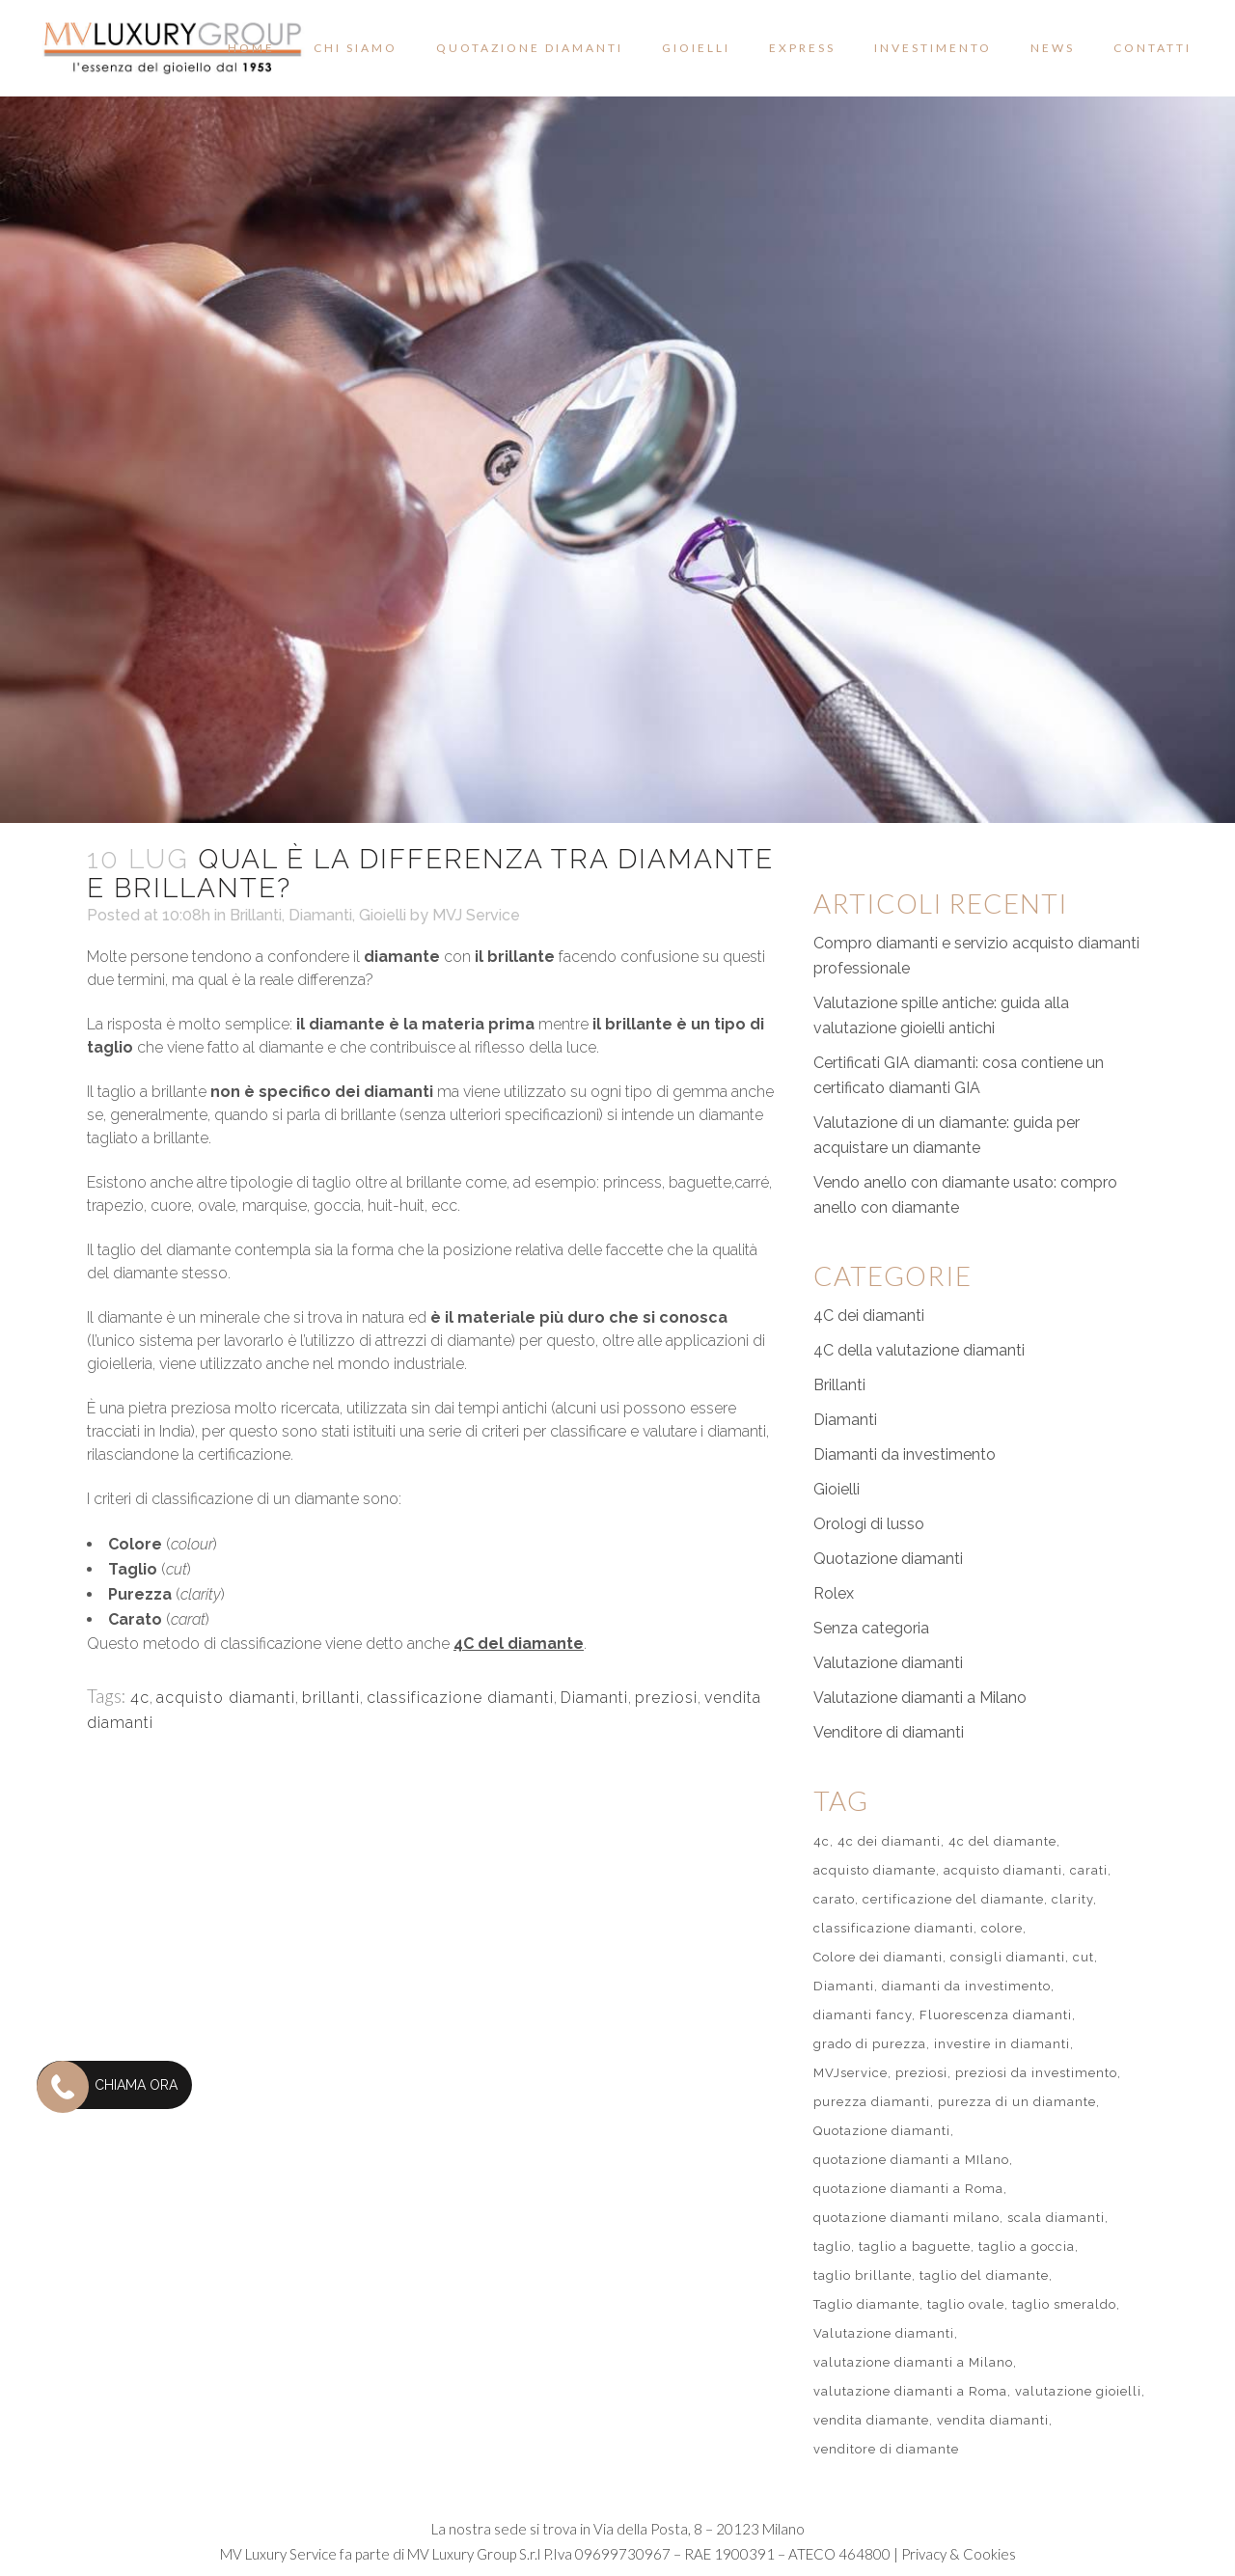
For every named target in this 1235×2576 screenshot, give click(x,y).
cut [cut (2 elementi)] (1083, 1957)
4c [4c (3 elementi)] (821, 1841)
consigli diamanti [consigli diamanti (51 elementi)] (1007, 1957)
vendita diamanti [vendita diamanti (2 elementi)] (993, 2420)
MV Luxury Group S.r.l (473, 2553)
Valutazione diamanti (888, 1663)
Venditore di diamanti (888, 1732)
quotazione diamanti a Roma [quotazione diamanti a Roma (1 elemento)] (908, 2188)
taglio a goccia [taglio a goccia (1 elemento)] (1026, 2246)
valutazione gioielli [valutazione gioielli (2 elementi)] (1078, 2391)
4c (140, 1697)
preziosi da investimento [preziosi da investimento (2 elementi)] (1036, 2073)
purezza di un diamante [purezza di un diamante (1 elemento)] (1017, 2102)
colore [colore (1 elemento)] (1002, 1928)
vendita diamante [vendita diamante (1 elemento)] (871, 2420)
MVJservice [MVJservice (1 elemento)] (850, 2073)
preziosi (666, 1697)
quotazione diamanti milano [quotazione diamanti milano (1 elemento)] (906, 2217)
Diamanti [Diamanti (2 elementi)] (843, 1986)
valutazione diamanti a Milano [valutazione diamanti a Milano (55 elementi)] (913, 2362)
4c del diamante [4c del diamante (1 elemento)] (1002, 1841)
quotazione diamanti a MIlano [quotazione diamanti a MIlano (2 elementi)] (911, 2159)
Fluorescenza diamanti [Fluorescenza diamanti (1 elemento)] (995, 2015)
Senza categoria (871, 1628)
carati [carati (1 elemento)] (1089, 1870)
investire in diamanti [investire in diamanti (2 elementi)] (1002, 2044)
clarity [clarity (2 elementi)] (1072, 1899)
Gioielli (382, 915)
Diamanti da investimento (904, 1454)
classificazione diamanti (460, 1697)
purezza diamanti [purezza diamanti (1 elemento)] (871, 2102)
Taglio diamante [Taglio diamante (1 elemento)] (866, 2304)
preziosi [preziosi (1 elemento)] (921, 2073)
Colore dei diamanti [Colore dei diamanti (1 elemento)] (878, 1957)
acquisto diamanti (225, 1697)
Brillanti (256, 915)
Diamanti (320, 915)
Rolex (833, 1593)
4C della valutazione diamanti (919, 1350)
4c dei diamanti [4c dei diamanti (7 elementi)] (889, 1841)
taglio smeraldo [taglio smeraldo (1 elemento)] (1064, 2304)
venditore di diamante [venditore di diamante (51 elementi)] (886, 2449)
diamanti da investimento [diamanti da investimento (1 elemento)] (966, 1986)
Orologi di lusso (868, 1524)
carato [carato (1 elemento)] (834, 1899)
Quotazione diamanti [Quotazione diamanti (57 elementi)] (881, 2131)
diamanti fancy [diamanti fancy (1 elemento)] (862, 2015)
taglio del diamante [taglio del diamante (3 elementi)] (984, 2275)
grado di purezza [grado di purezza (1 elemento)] (869, 2044)
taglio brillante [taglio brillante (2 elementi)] (862, 2275)
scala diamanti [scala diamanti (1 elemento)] (1056, 2217)
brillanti (331, 1697)
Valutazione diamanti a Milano (920, 1697)
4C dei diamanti (868, 1315)
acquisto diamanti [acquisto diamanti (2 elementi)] (1003, 1870)
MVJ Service (476, 915)
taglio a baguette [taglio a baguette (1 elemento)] (915, 2246)
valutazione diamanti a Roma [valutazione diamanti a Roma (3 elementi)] (910, 2391)
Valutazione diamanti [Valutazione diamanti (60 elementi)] (883, 2333)
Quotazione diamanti (888, 1558)
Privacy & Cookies (958, 2553)
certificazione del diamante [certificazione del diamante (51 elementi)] (953, 1899)
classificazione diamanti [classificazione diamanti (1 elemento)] (893, 1928)
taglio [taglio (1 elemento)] (832, 2246)
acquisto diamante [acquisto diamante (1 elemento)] (874, 1870)
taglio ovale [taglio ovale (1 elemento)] (965, 2304)
